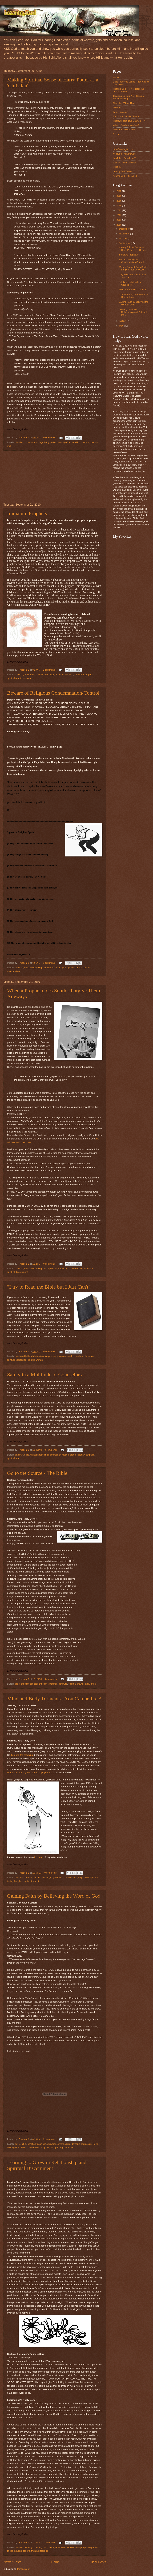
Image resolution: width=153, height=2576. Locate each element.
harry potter (50, 442)
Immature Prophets (27, 513)
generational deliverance (65, 1877)
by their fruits (28, 674)
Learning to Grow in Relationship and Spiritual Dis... (133, 312)
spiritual (85, 442)
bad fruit (19, 967)
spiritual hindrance (84, 1356)
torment (35, 1881)
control (47, 967)
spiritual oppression (16, 1360)
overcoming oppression (62, 1356)
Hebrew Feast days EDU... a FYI (129, 121)
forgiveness (64, 1268)
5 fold (18, 674)
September (125, 243)
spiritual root (13, 1458)
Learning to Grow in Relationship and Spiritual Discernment (46, 2165)
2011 (119, 220)
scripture (90, 1454)
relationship (76, 2547)
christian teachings (34, 442)
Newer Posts (12, 2562)
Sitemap (117, 134)
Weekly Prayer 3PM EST (125, 162)
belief (17, 2144)
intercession (77, 1268)
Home (55, 2562)
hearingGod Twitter (122, 171)
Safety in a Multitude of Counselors (44, 1374)
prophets (89, 674)
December (124, 228)
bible (26, 1454)
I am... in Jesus (120, 112)
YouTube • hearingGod (124, 153)
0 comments (49, 437)
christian (19, 442)
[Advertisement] (55, 477)
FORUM (117, 167)
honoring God (63, 442)
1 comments (49, 963)
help (80, 1877)
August (123, 321)
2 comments (49, 669)
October (123, 238)
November (124, 233)
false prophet (50, 1268)
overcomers (90, 1268)
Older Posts (98, 2562)
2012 (119, 215)
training (27, 678)
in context (39, 1857)
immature (79, 674)
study (87, 1683)
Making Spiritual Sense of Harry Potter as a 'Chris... (132, 248)
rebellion (76, 442)
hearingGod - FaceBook (125, 176)
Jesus (24, 2147)
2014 (119, 205)
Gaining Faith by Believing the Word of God (53, 1896)
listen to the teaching (22, 1755)
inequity (80, 1454)
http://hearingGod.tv (123, 149)
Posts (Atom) (23, 2569)
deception (64, 1454)
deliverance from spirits (58, 2144)
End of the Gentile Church (126, 116)
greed (73, 1454)
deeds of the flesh (64, 674)
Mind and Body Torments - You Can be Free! (54, 1698)
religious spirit (59, 967)
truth (93, 1683)
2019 (119, 191)
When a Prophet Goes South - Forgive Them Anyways (133, 268)
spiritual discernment (17, 1272)
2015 (119, 200)
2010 (119, 224)
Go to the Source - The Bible (37, 1473)
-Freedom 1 (24, 437)
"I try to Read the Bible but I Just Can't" (48, 1287)
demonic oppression (82, 2144)
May (121, 325)
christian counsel (29, 1683)
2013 (119, 210)
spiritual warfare (35, 1360)
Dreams (117, 107)
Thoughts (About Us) (123, 103)
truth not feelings (39, 2551)
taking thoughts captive (18, 1881)
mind (86, 1877)
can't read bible (22, 1356)
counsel (54, 1454)
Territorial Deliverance (124, 129)
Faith (95, 2144)
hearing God (13, 2147)
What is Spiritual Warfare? (126, 125)
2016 (119, 196)
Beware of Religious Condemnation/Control (53, 693)
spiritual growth (14, 678)
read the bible (62, 2547)
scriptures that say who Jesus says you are (29, 1772)
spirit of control (74, 967)
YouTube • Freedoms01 (124, 158)
